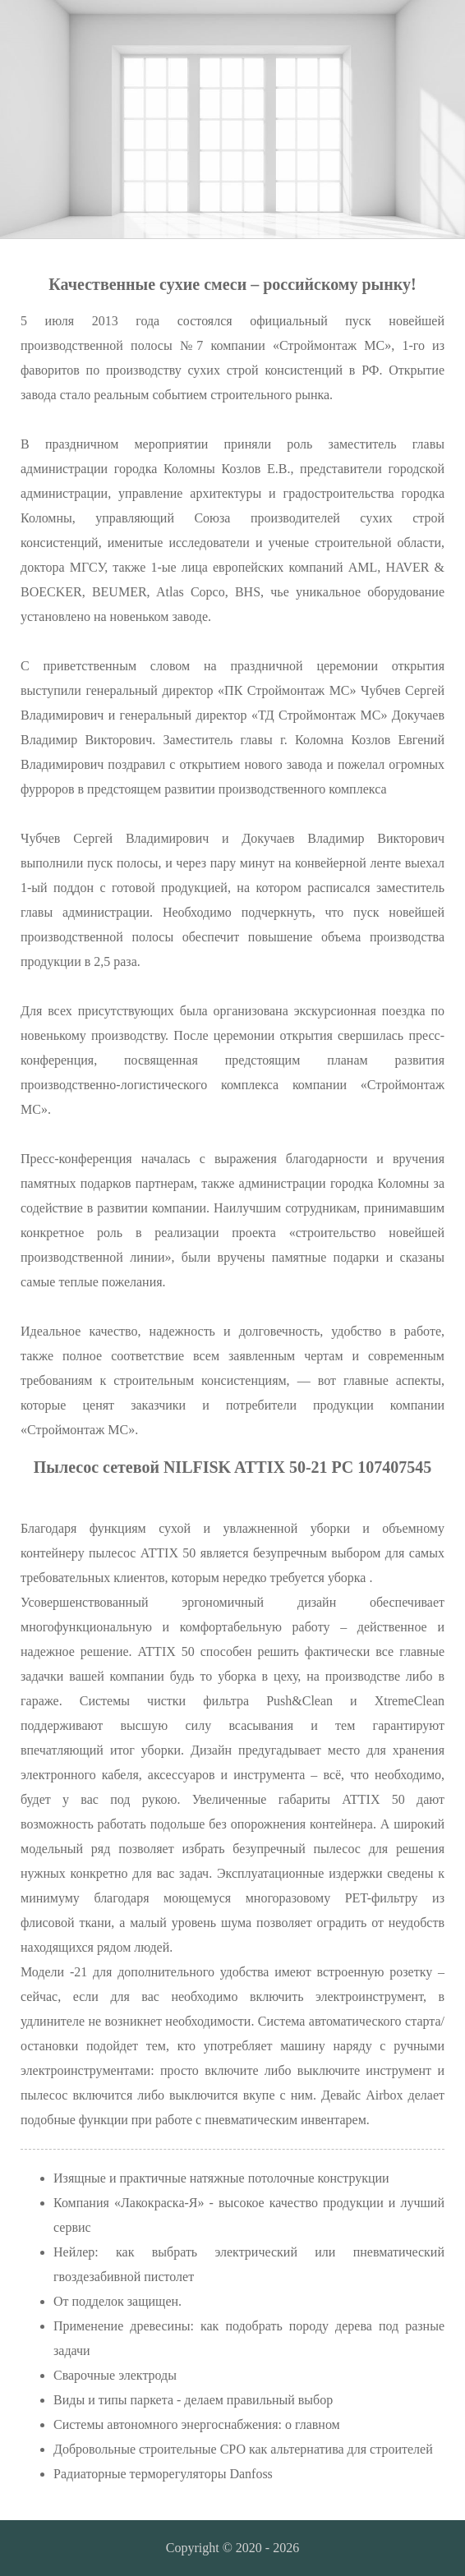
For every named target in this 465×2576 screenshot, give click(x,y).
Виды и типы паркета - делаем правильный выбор (193, 2400)
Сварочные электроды (115, 2375)
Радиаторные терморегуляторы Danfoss (163, 2474)
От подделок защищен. (117, 2301)
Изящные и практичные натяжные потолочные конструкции (221, 2178)
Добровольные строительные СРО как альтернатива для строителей (243, 2449)
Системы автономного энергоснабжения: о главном (196, 2424)
